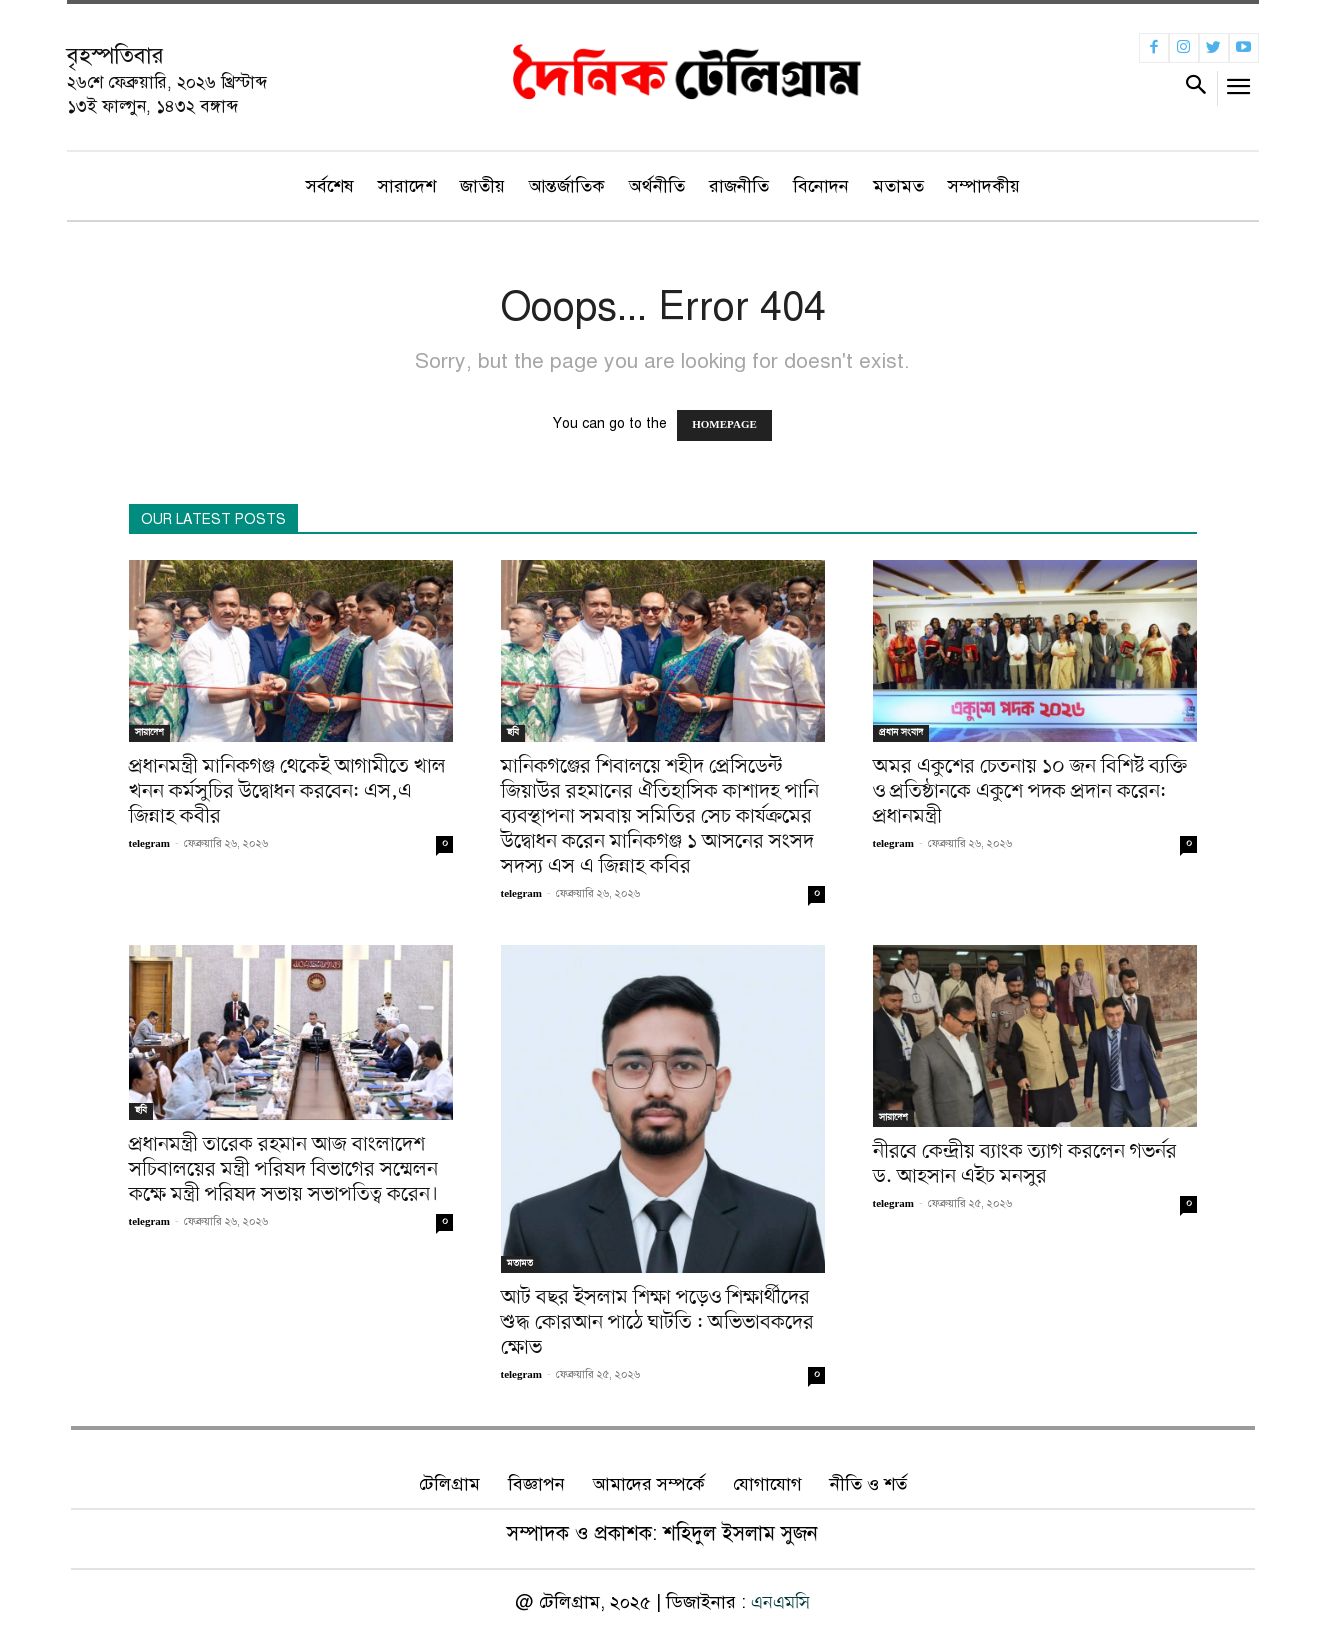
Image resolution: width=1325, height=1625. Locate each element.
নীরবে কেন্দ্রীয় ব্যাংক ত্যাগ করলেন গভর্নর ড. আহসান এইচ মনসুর (1025, 1164)
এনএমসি (780, 1603)
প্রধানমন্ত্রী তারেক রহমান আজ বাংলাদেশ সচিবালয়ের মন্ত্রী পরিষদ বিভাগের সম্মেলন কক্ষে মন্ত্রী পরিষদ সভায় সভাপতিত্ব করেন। (284, 1170)
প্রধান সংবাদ (901, 732)
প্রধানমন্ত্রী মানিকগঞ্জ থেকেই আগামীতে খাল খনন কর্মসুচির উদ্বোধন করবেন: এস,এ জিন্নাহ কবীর (287, 792)
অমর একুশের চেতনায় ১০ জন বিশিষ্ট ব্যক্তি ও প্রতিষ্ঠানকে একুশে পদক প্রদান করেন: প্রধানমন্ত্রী (1030, 792)
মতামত (520, 1263)
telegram (150, 844)
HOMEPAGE (724, 425)
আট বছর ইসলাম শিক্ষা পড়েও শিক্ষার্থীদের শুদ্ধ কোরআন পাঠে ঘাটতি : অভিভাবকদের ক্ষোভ (657, 1323)
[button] (1196, 88)
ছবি (513, 732)
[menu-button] (1238, 91)
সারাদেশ (149, 732)
